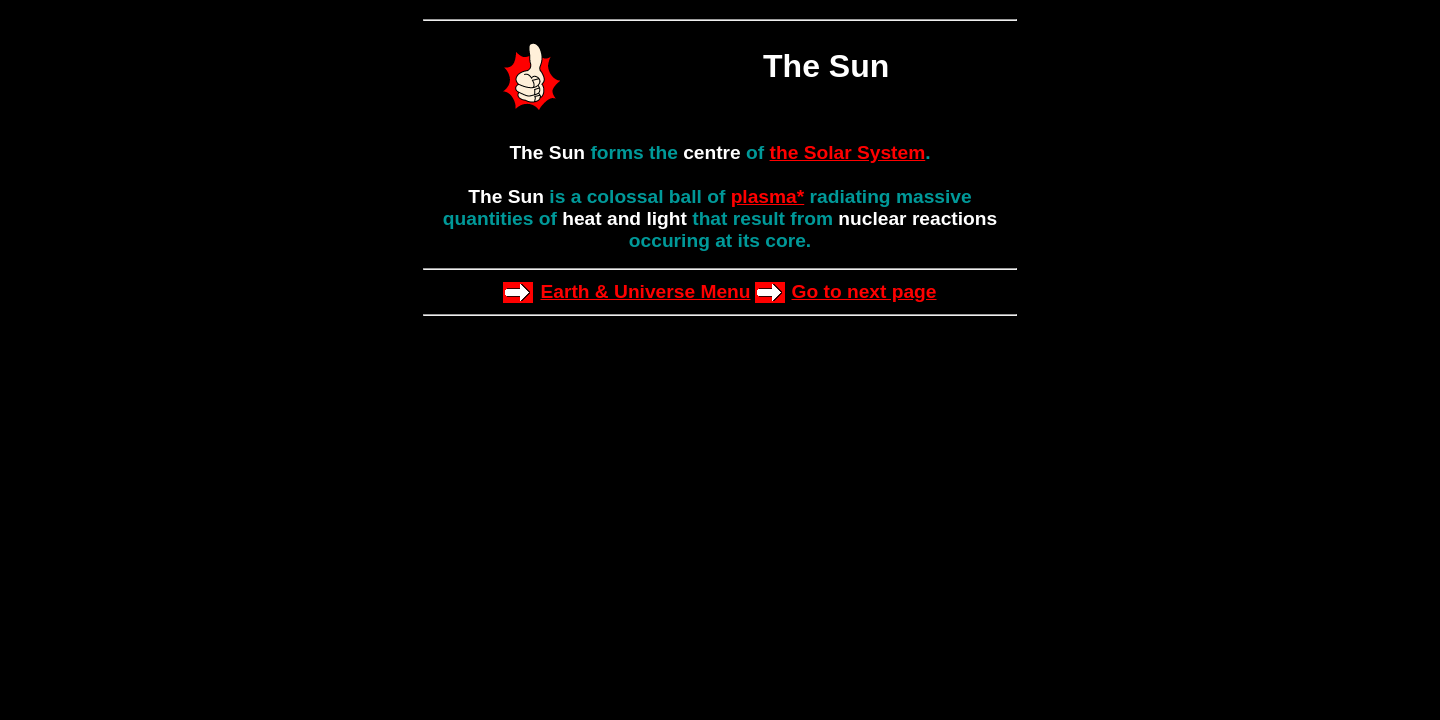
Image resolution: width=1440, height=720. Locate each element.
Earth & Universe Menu (645, 291)
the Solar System (848, 152)
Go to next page (864, 291)
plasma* (768, 196)
